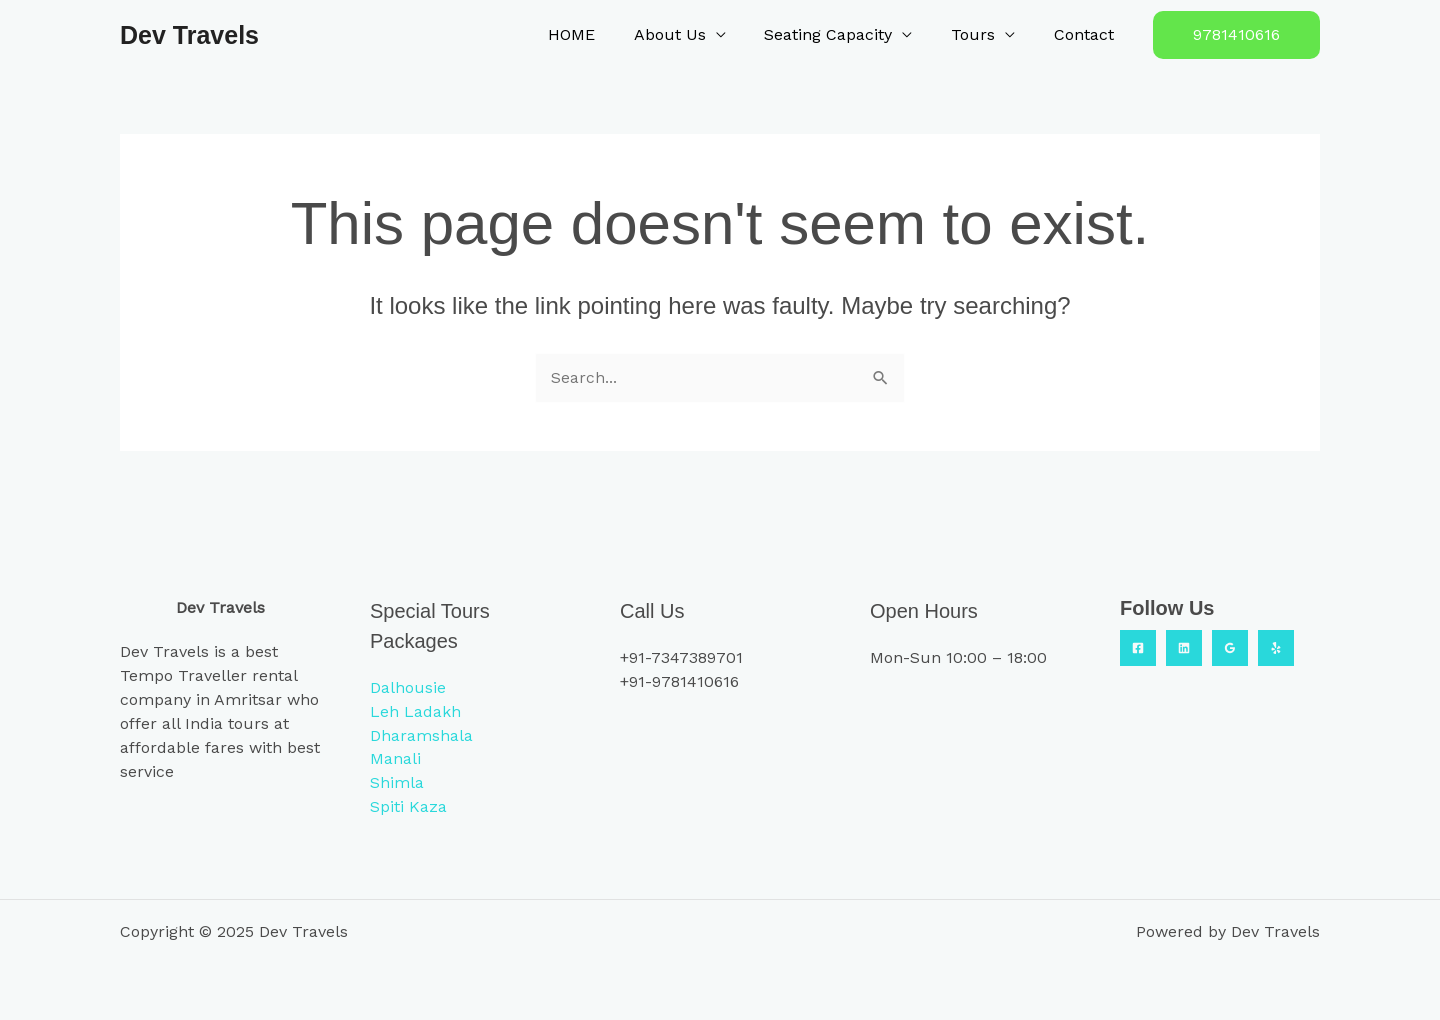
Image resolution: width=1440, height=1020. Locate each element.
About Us (693, 34)
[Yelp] (1276, 647)
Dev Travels (189, 35)
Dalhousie (408, 686)
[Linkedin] (1184, 647)
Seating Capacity (845, 34)
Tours (983, 34)
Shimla (397, 782)
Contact (1087, 34)
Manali (395, 758)
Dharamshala (421, 734)
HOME (601, 34)
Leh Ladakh (415, 710)
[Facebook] (1138, 647)
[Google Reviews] (1230, 647)
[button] (1236, 35)
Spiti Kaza (408, 806)
